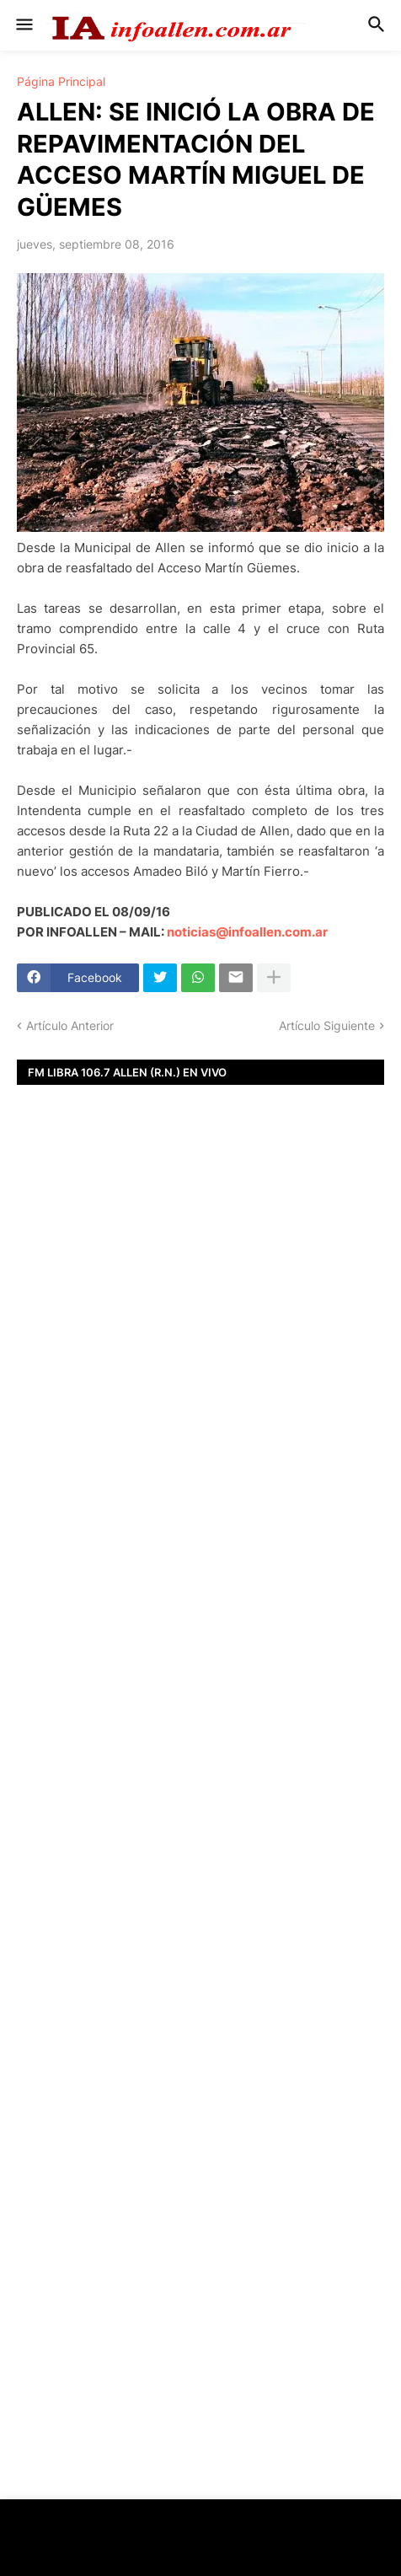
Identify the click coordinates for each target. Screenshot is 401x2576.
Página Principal (61, 82)
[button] (23, 25)
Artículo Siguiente (327, 1025)
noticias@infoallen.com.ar (247, 932)
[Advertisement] (200, 1412)
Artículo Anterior (70, 1025)
